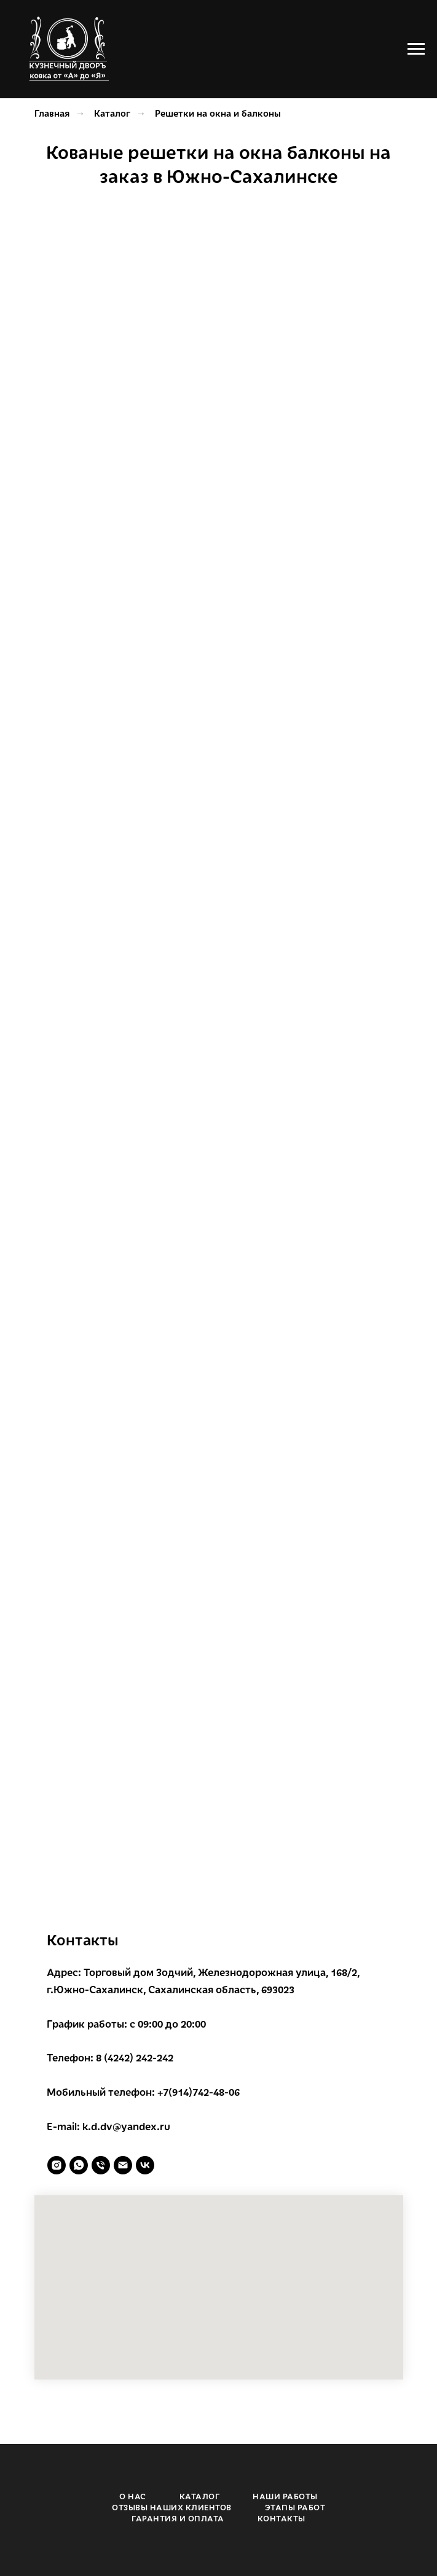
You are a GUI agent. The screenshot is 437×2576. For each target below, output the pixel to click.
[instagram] (56, 2165)
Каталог (112, 113)
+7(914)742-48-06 (198, 2091)
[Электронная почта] (123, 2165)
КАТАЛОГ (199, 2496)
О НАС (132, 2496)
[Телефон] (101, 2165)
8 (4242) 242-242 (134, 2057)
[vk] (145, 2165)
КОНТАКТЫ (281, 2518)
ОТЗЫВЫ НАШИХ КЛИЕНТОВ (172, 2507)
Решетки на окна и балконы (218, 113)
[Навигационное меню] (416, 49)
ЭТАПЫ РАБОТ (295, 2507)
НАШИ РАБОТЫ (285, 2496)
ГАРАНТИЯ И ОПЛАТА (178, 2518)
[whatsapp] (78, 2165)
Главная (51, 113)
